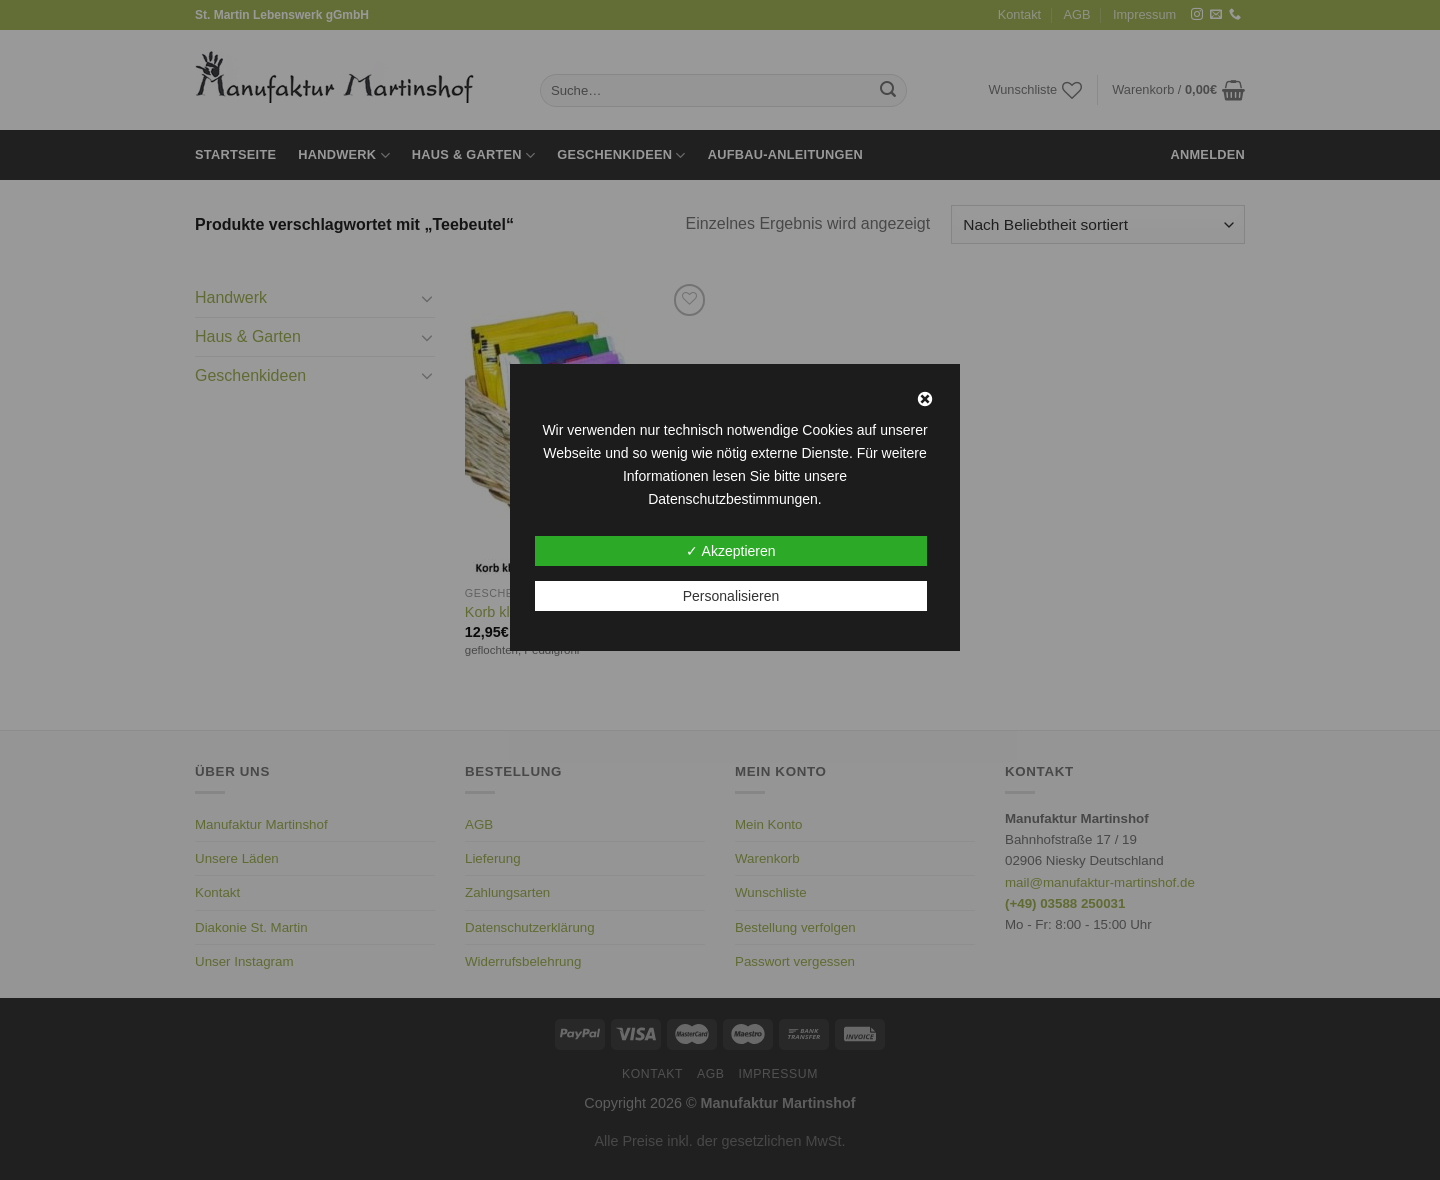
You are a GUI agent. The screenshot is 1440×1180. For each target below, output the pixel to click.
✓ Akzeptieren (730, 551)
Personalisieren (731, 596)
